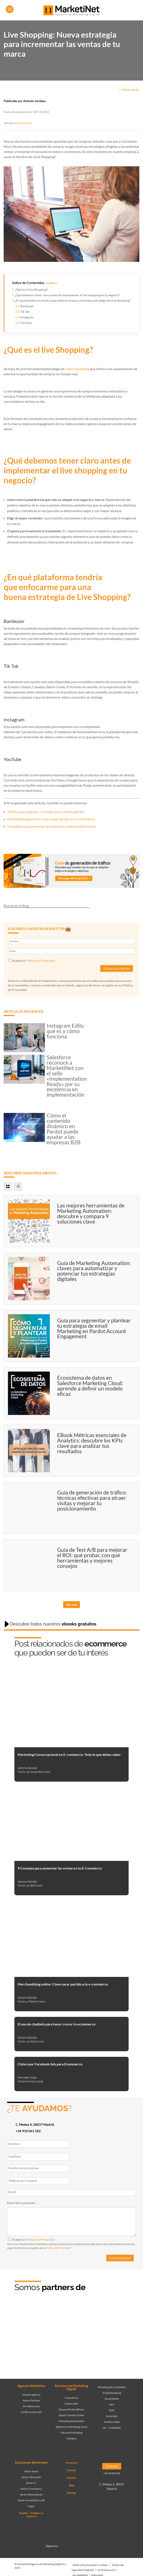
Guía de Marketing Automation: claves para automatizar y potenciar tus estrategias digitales (94, 1271)
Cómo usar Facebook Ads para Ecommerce (50, 2064)
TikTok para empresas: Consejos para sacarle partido (45, 812)
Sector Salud (31, 2470)
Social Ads (111, 2414)
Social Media (112, 2397)
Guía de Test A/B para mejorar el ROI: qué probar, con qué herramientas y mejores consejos (92, 1557)
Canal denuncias (106, 2568)
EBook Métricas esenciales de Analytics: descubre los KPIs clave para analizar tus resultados (91, 1443)
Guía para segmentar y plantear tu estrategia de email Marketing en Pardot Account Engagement (94, 1328)
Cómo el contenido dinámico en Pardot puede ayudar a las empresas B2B (64, 1128)
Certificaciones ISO (31, 2410)
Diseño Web (71, 2402)
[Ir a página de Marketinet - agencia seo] (41, 2352)
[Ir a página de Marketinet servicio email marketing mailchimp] (123, 2329)
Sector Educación (31, 2475)
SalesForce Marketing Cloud (71, 2425)
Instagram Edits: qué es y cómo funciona (66, 1030)
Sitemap (71, 2491)
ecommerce (24, 123)
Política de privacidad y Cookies (90, 2563)
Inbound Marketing (71, 2431)
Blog (71, 2484)
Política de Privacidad (40, 960)
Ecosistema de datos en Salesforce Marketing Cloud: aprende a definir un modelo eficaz (90, 1385)
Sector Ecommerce (31, 2487)
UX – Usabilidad (112, 2426)
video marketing (77, 369)
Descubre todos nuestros (53, 1624)
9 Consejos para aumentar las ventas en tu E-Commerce (60, 1868)
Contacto (111, 2465)
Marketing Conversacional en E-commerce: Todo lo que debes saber (69, 1754)
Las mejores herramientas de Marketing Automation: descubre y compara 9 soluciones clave (91, 1213)
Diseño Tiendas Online (71, 2414)
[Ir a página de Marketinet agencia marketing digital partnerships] (104, 2352)
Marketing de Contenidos (111, 2385)
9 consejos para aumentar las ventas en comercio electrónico (51, 826)
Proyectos (71, 2461)
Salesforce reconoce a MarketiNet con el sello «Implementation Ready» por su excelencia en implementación (67, 1076)
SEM (111, 2409)
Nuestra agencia (31, 2393)
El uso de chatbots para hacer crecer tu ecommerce (57, 2024)
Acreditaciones (31, 2405)
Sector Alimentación (31, 2493)
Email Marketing (112, 2391)
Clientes (71, 2469)
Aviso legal (97, 2573)
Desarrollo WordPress (71, 2408)
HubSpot (71, 2437)
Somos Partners (31, 2399)
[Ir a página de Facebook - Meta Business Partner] (98, 2329)
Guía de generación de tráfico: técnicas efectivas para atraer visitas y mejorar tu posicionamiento (92, 1500)
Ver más (71, 1604)
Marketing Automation (71, 2419)
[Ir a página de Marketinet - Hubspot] (48, 2329)
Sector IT (31, 2481)
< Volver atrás (129, 89)
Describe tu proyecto (21, 2203)
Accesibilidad (80, 2573)
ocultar (51, 283)
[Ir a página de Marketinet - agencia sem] (73, 2329)
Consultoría (71, 2396)
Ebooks (71, 2476)
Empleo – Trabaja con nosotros (31, 2513)
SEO (111, 2403)
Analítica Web (112, 2420)
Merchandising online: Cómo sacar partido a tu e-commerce (51, 819)
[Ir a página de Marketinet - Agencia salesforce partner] (22, 2329)
